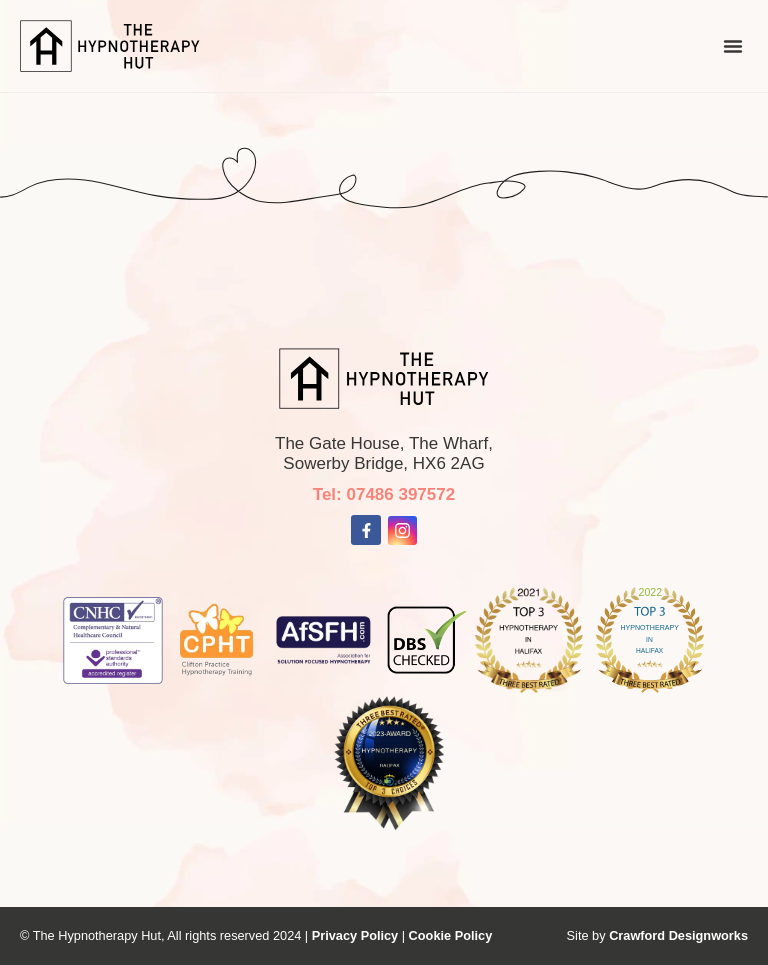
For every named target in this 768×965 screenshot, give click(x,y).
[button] (733, 46)
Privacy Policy (357, 935)
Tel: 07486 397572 (384, 494)
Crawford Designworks (678, 935)
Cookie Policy (451, 935)
